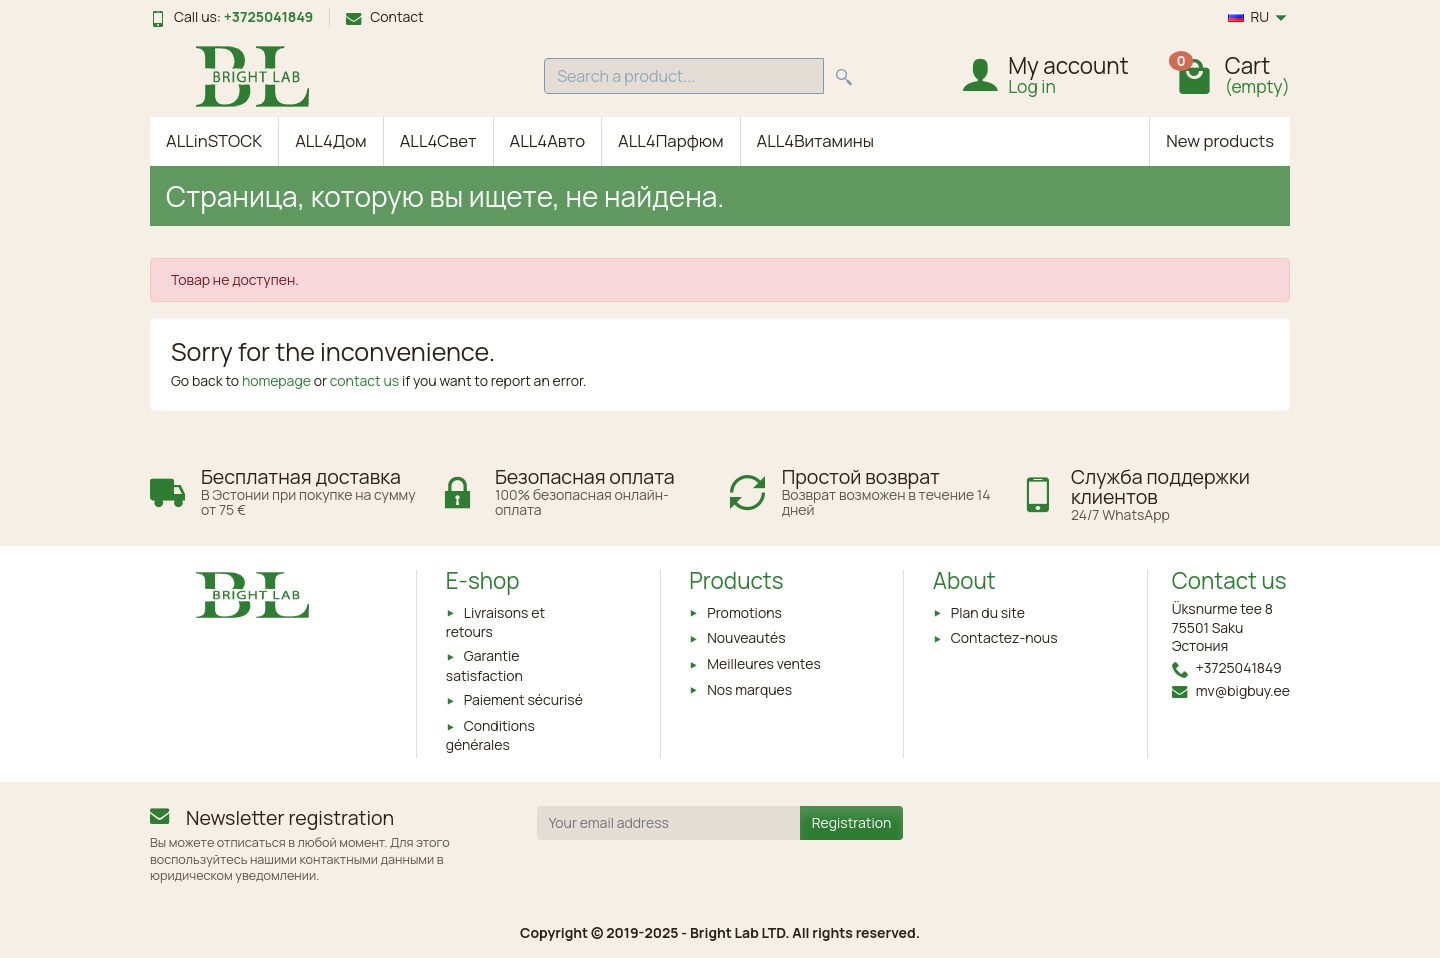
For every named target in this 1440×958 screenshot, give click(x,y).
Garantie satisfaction (484, 665)
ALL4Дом (331, 140)
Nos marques (749, 689)
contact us (364, 380)
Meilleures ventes (763, 663)
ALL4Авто (548, 140)
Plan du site (988, 612)
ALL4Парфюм (670, 140)
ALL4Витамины (815, 140)
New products (1220, 140)
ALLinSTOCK (214, 140)
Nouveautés (746, 637)
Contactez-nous (1004, 637)
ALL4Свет (438, 140)
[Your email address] (668, 823)
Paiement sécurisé (523, 699)
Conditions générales (490, 735)
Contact (384, 16)
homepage (276, 380)
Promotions (744, 612)
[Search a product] (684, 76)
